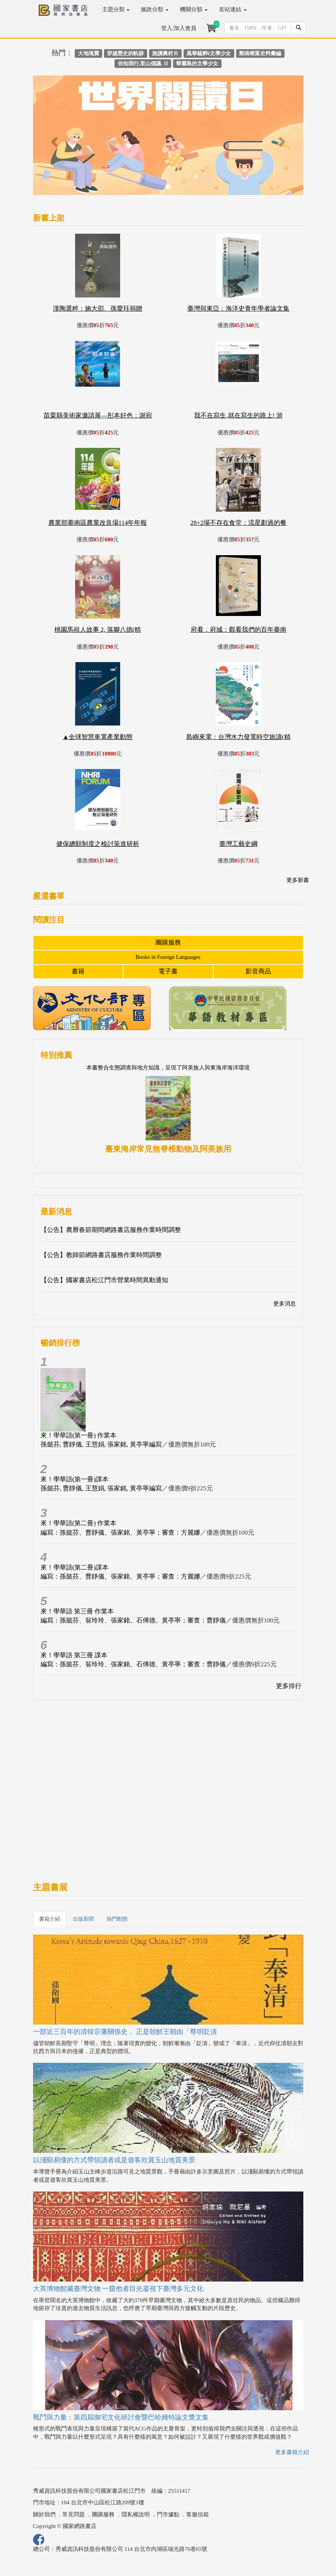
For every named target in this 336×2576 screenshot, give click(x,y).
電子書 (168, 971)
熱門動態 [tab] (117, 1919)
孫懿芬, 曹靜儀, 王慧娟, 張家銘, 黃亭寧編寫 (101, 1444)
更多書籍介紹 (292, 2452)
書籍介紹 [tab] (49, 1919)
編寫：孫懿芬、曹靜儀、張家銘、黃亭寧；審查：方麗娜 (120, 1532)
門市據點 (168, 2514)
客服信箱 (197, 2514)
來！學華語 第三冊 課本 (74, 1655)
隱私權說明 (136, 2514)
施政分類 (155, 9)
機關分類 (194, 9)
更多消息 (284, 1304)
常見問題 (73, 2514)
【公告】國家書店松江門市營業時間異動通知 (104, 1280)
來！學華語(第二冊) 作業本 (79, 1523)
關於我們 (44, 2514)
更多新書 (297, 880)
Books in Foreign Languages (168, 957)
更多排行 (288, 1686)
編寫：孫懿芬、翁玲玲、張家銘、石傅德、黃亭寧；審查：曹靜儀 (133, 1620)
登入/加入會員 (178, 28)
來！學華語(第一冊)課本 (74, 1479)
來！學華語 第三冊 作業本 (77, 1611)
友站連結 (233, 9)
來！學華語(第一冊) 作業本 (79, 1435)
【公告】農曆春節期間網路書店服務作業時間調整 (111, 1229)
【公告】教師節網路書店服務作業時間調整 (101, 1255)
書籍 (78, 971)
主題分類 (116, 9)
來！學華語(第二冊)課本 (74, 1567)
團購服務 (168, 942)
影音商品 (258, 971)
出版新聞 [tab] (83, 1919)
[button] (53, 138)
